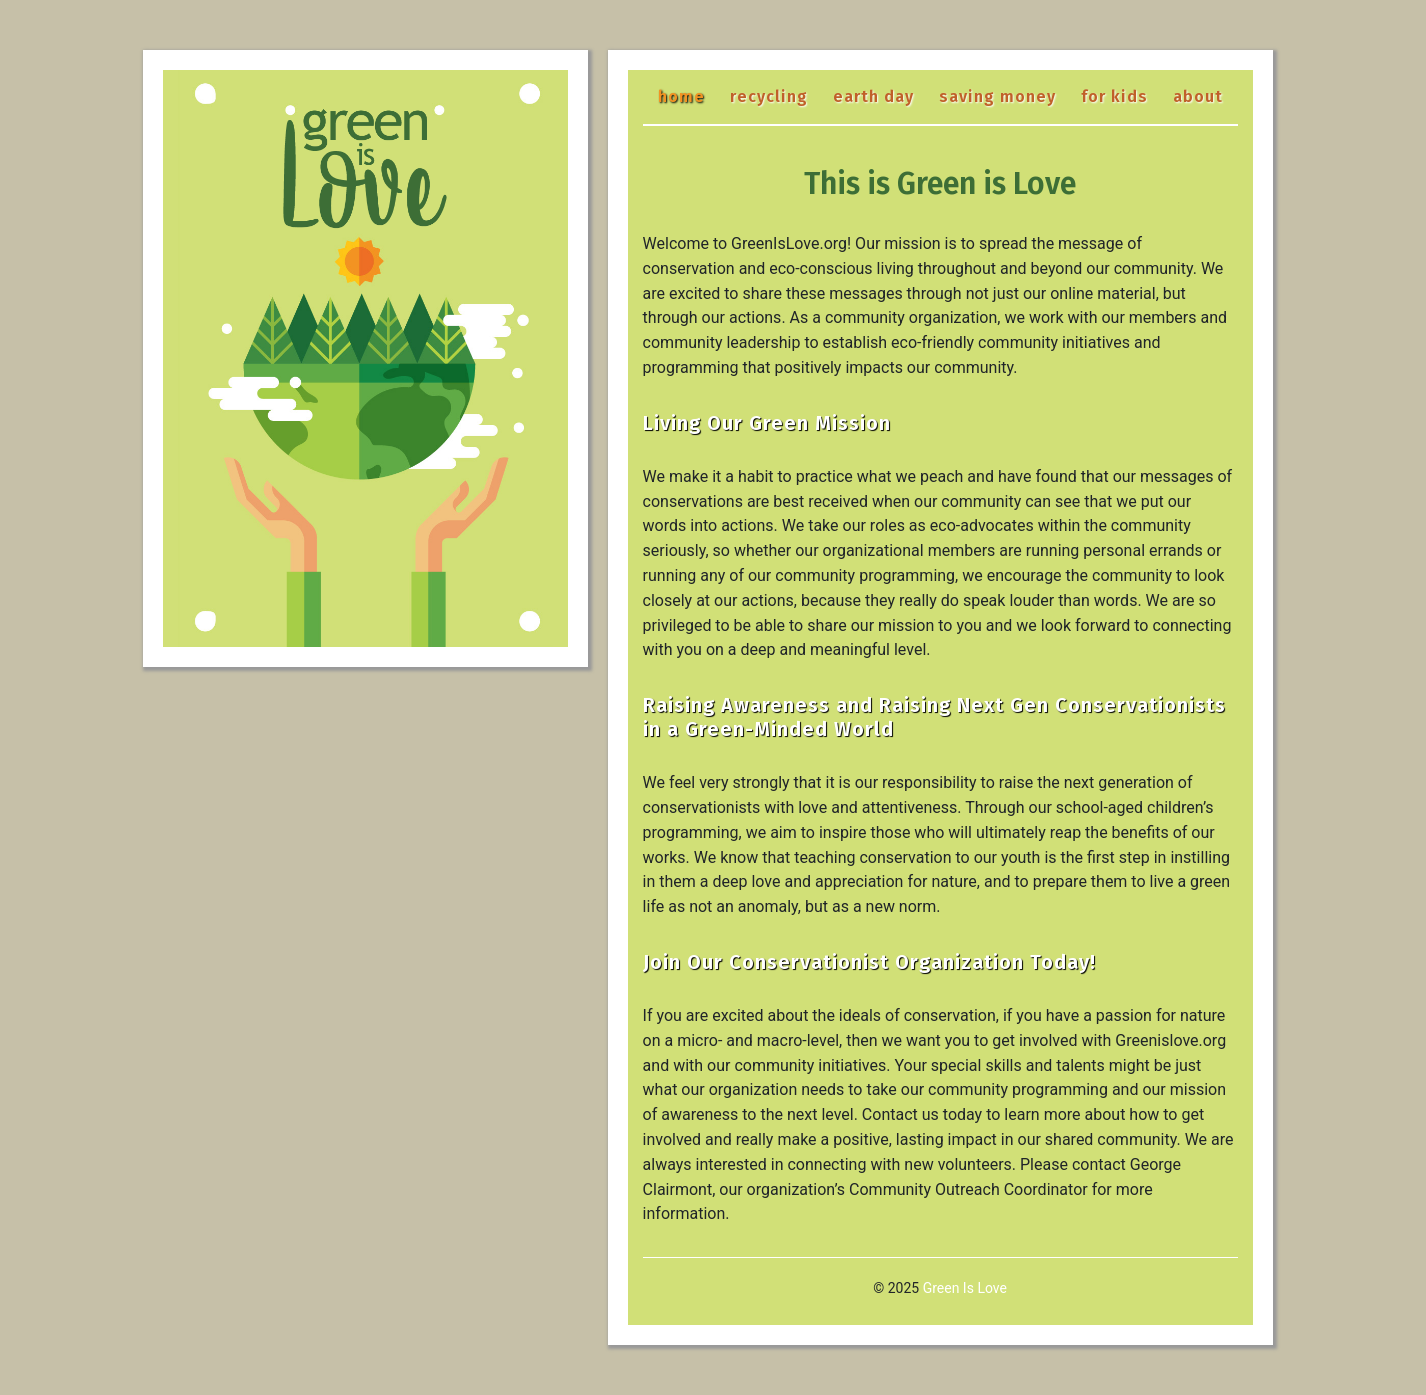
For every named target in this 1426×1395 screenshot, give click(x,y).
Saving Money (997, 96)
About (1198, 96)
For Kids (1114, 96)
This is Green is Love (940, 184)
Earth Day (873, 96)
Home (681, 96)
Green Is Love (965, 1288)
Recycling (769, 96)
